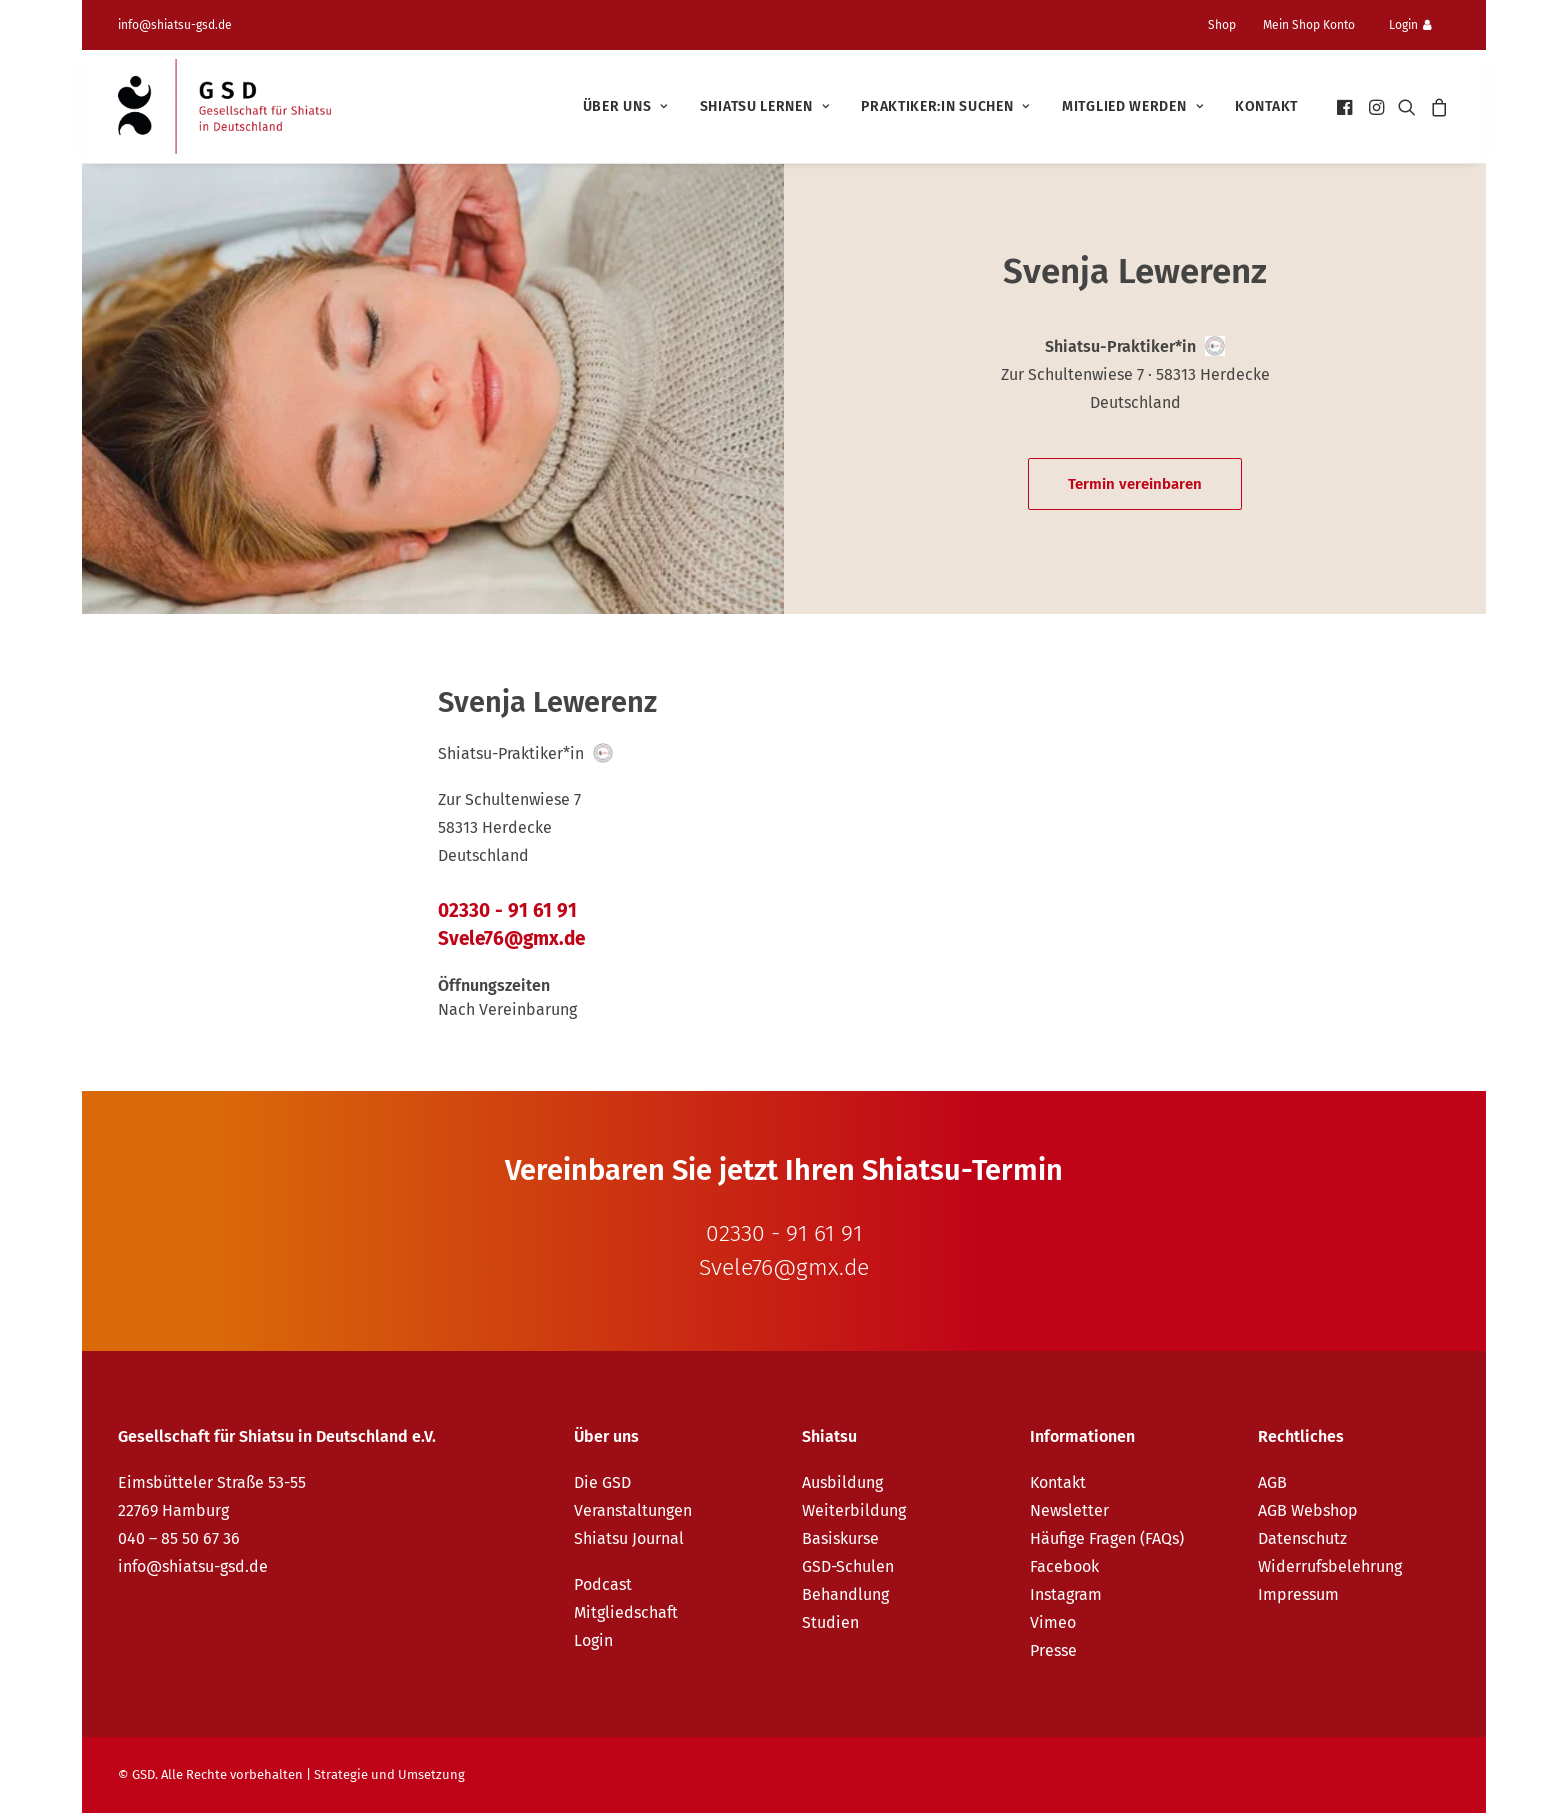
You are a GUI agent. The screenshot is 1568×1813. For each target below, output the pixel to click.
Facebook (1064, 1566)
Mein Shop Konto (1309, 25)
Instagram (1066, 1594)
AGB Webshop (1308, 1510)
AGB (1272, 1482)
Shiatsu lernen (764, 106)
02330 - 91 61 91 (507, 910)
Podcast (603, 1584)
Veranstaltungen (633, 1510)
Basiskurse (840, 1538)
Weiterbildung (854, 1510)
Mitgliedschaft (626, 1612)
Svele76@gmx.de (511, 938)
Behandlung (845, 1594)
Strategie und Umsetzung (389, 1774)
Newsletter (1069, 1510)
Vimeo (1053, 1622)
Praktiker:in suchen (945, 106)
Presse (1053, 1650)
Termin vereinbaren (1135, 484)
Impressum (1298, 1594)
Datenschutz (1302, 1538)
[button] (1346, 106)
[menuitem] (1230, 25)
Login (1410, 25)
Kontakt (1266, 106)
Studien (830, 1622)
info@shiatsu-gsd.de (175, 25)
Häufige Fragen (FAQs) (1107, 1538)
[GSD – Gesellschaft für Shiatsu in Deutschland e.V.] (224, 106)
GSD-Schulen (848, 1566)
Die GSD (602, 1482)
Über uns (625, 106)
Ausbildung (842, 1482)
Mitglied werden (1132, 106)
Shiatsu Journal (629, 1538)
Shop (1222, 25)
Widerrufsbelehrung (1330, 1566)
